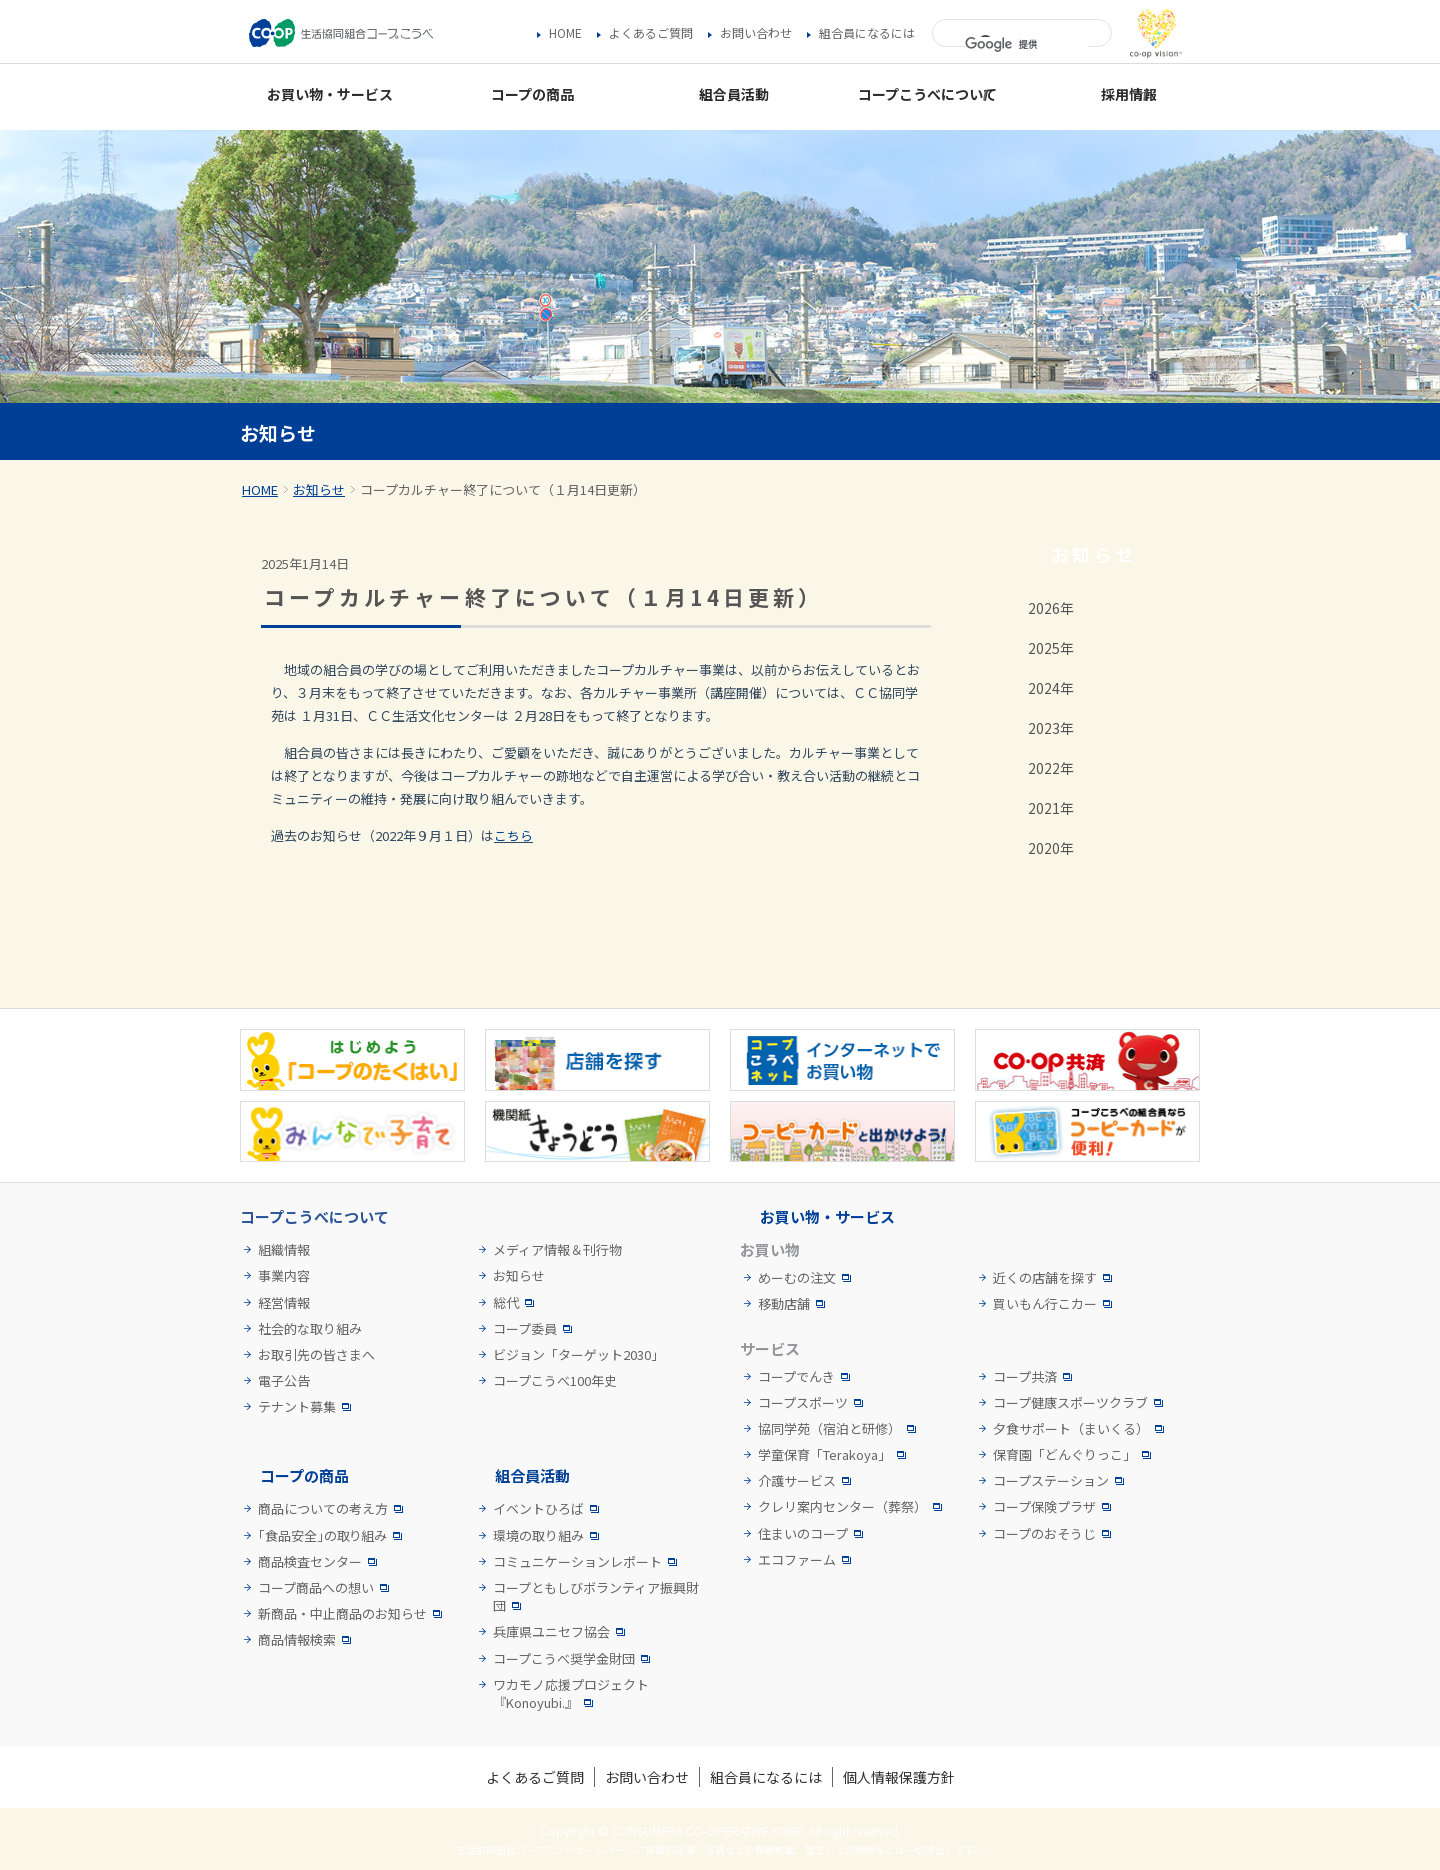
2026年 (1051, 608)
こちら (513, 835)
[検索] (1026, 45)
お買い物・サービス (827, 1216)
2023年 (1051, 728)
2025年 (1051, 648)
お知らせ (319, 489)
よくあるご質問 (651, 33)
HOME (565, 33)
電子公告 (284, 1381)
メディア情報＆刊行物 (557, 1250)
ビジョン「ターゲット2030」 (578, 1355)
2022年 (1051, 768)
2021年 (1051, 808)
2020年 (1051, 848)
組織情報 (284, 1250)
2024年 (1051, 688)
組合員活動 (532, 1475)
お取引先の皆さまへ (316, 1355)
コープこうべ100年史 (555, 1381)
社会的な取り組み (310, 1329)
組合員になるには (867, 33)
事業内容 (284, 1276)
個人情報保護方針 (899, 1777)
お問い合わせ (756, 33)
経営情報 (284, 1303)
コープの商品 (304, 1475)
